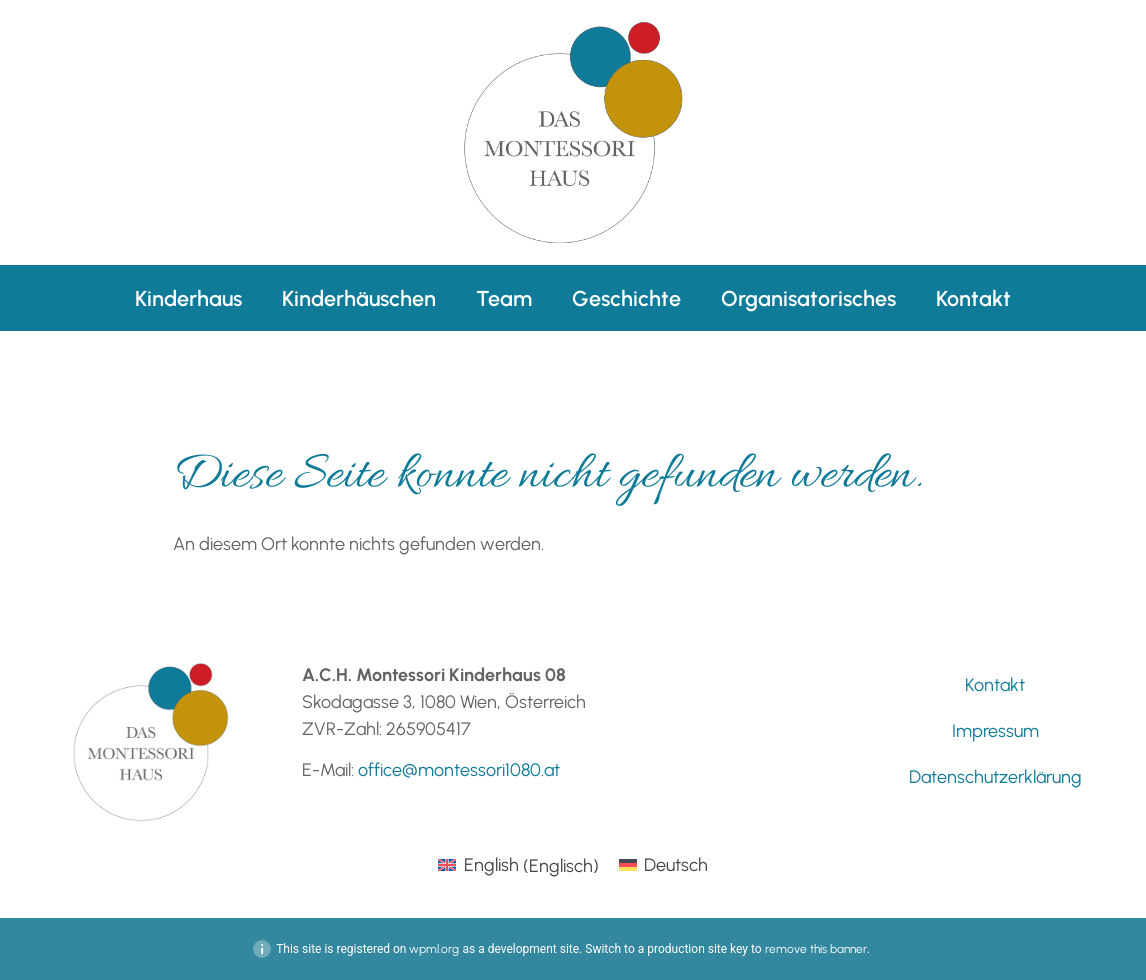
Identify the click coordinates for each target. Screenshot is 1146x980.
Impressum (995, 731)
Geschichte (626, 298)
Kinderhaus (188, 298)
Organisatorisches (808, 298)
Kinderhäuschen (359, 298)
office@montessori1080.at (459, 770)
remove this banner (816, 949)
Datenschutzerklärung (995, 777)
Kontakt (973, 298)
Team (504, 298)
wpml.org (434, 949)
